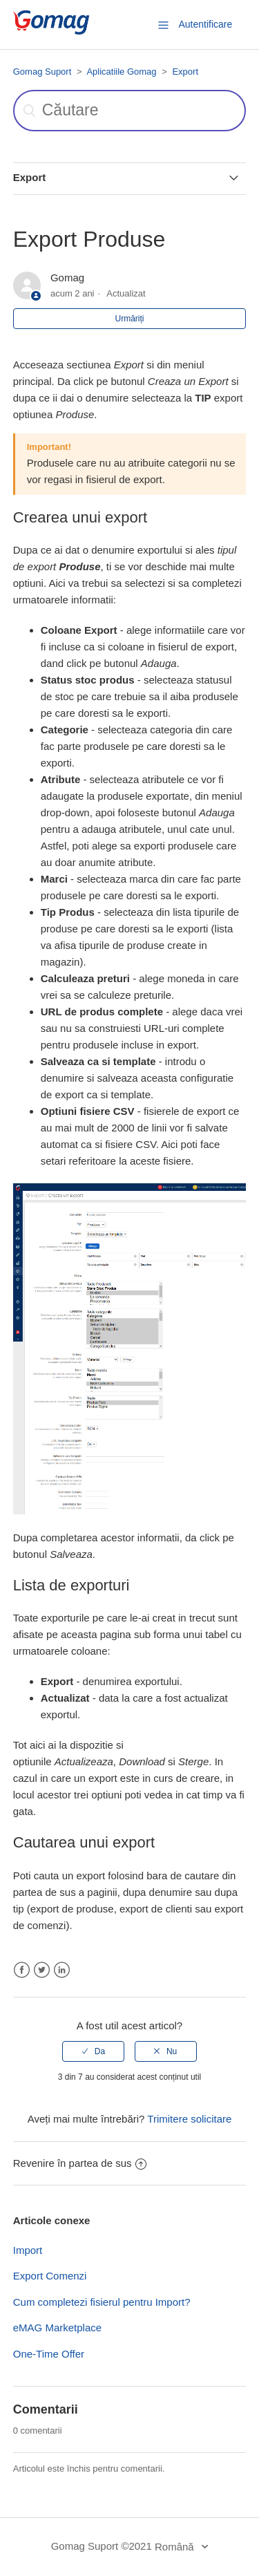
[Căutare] (130, 110)
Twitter (41, 1970)
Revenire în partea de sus (79, 2163)
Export (185, 71)
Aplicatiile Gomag (121, 71)
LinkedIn (61, 1970)
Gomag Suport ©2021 (101, 2546)
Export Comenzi (50, 2276)
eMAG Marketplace (57, 2327)
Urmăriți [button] (129, 318)
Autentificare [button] (205, 24)
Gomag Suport (42, 71)
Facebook (21, 1970)
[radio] (93, 2051)
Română (176, 2547)
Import (28, 2250)
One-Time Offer (48, 2354)
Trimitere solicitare (189, 2119)
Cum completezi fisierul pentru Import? (102, 2302)
